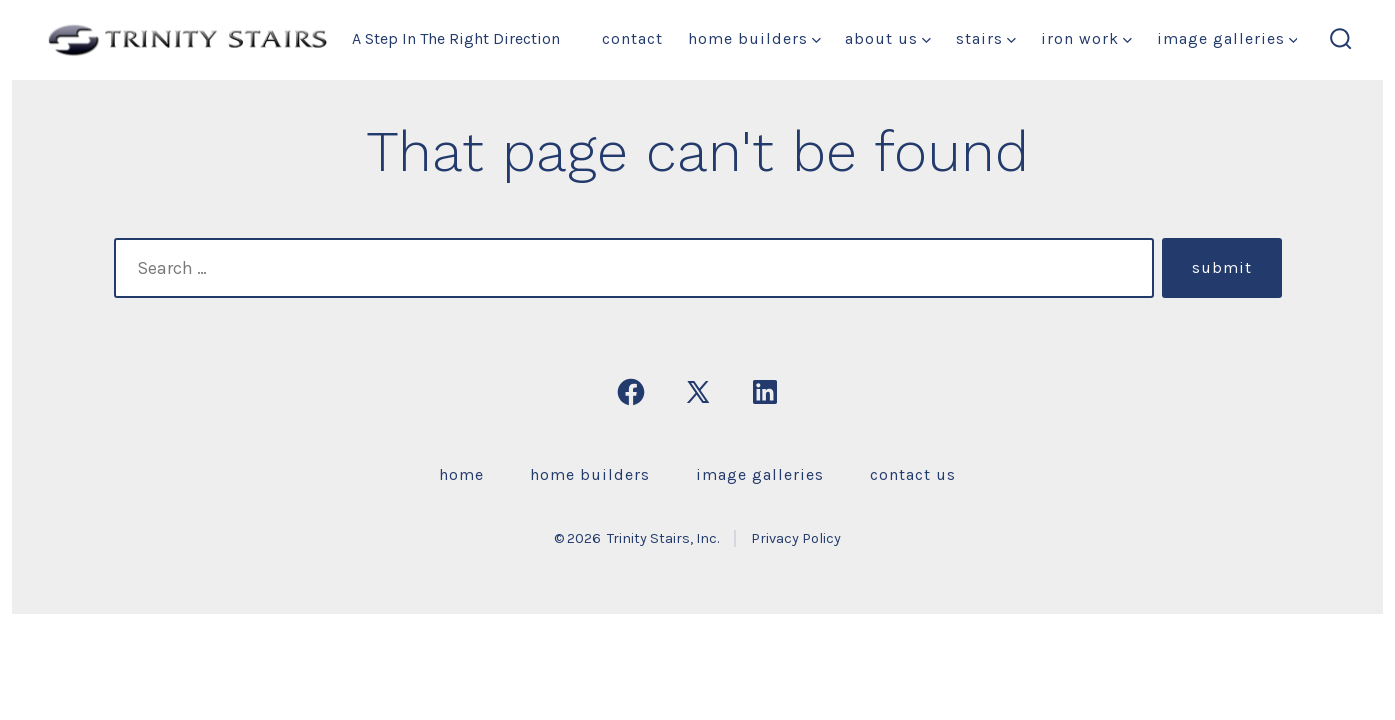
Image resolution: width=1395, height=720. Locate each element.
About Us (888, 38)
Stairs (986, 38)
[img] (816, 40)
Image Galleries (1227, 38)
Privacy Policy (796, 538)
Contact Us (913, 474)
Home (461, 474)
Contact (632, 38)
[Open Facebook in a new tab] (631, 392)
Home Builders (754, 38)
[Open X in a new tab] (698, 392)
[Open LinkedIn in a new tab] (765, 392)
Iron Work (1086, 38)
